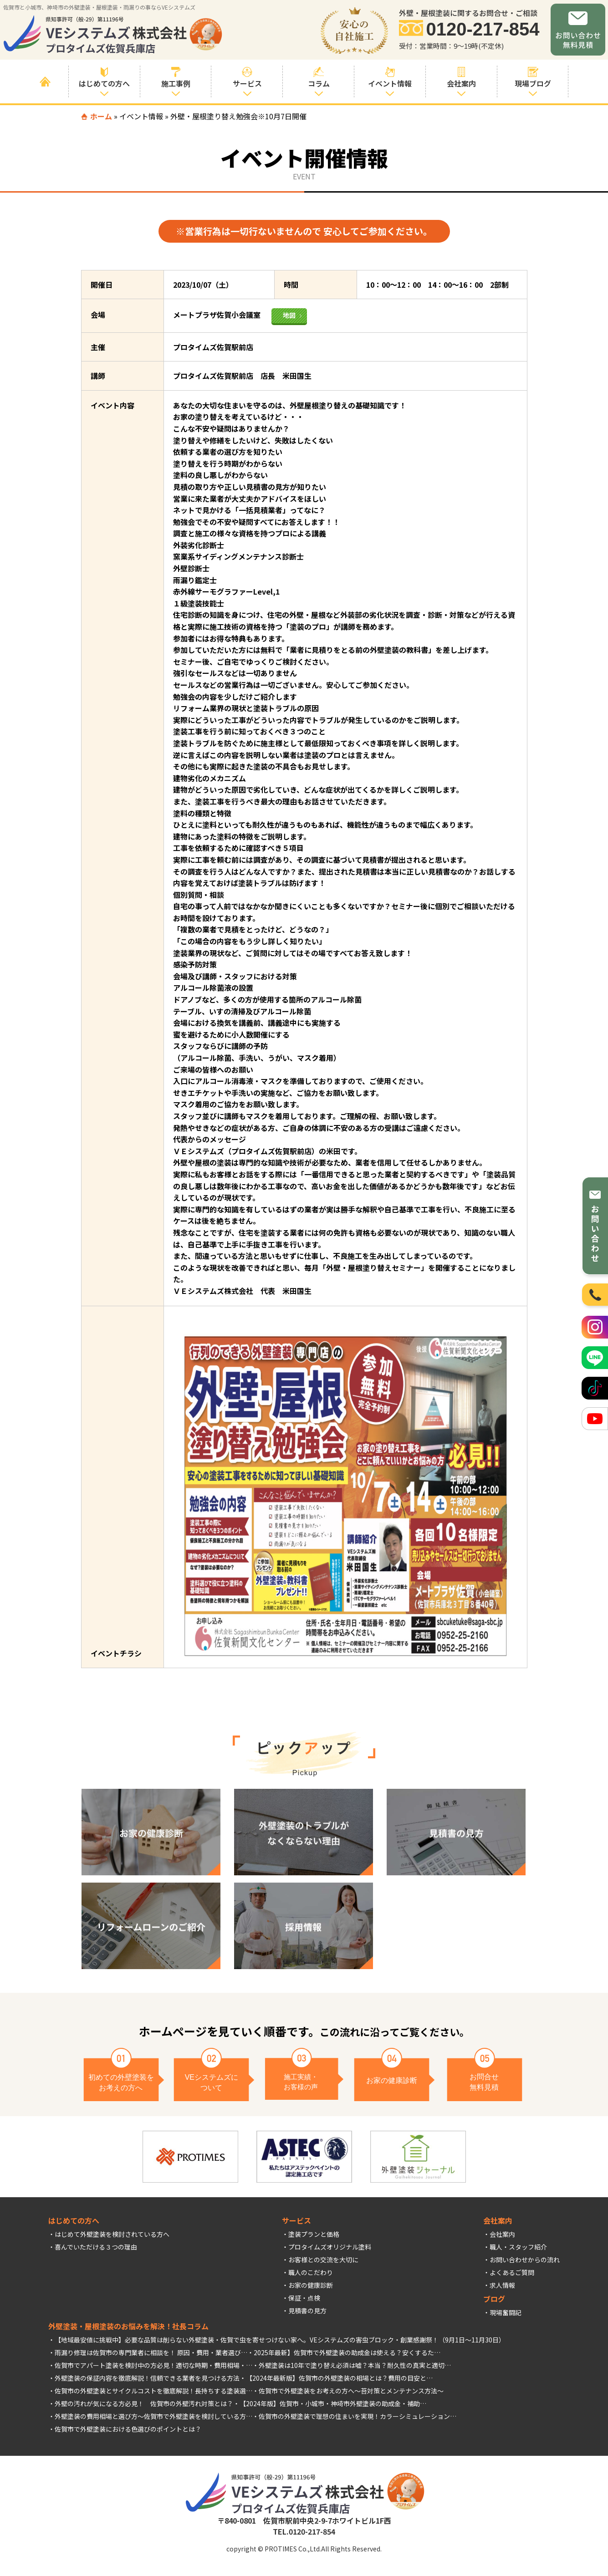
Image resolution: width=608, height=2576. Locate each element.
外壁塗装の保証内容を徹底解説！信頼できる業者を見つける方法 (147, 2378)
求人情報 (502, 2285)
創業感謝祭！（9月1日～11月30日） (452, 2339)
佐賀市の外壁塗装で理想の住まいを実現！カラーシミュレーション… (357, 2416)
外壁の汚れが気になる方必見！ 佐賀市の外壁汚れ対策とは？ (144, 2403)
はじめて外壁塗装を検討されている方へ (112, 2234)
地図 (289, 315)
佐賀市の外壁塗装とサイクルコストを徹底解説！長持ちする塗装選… (153, 2390)
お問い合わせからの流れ (525, 2259)
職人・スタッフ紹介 (518, 2246)
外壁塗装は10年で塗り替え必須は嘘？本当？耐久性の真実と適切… (355, 2365)
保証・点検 (304, 2297)
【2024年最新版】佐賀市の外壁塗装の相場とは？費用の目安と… (339, 2378)
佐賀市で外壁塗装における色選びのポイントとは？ (128, 2428)
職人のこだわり (310, 2272)
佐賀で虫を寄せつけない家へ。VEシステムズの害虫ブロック (307, 2339)
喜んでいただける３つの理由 (96, 2246)
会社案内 (502, 2234)
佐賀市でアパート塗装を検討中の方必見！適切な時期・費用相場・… (153, 2365)
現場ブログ (533, 78)
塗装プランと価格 (313, 2234)
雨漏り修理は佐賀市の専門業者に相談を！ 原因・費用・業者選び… (151, 2352)
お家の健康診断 (310, 2285)
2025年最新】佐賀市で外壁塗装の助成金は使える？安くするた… (347, 2352)
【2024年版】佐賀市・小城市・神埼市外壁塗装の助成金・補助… (333, 2403)
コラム (318, 78)
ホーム (101, 116)
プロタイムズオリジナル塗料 (329, 2246)
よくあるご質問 (512, 2272)
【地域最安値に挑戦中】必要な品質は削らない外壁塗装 (134, 2339)
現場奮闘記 (505, 2312)
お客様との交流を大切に (323, 2259)
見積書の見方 (307, 2310)
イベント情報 (390, 78)
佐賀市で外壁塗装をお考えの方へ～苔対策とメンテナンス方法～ (351, 2390)
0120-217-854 (482, 29)
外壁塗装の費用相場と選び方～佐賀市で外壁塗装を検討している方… (153, 2416)
